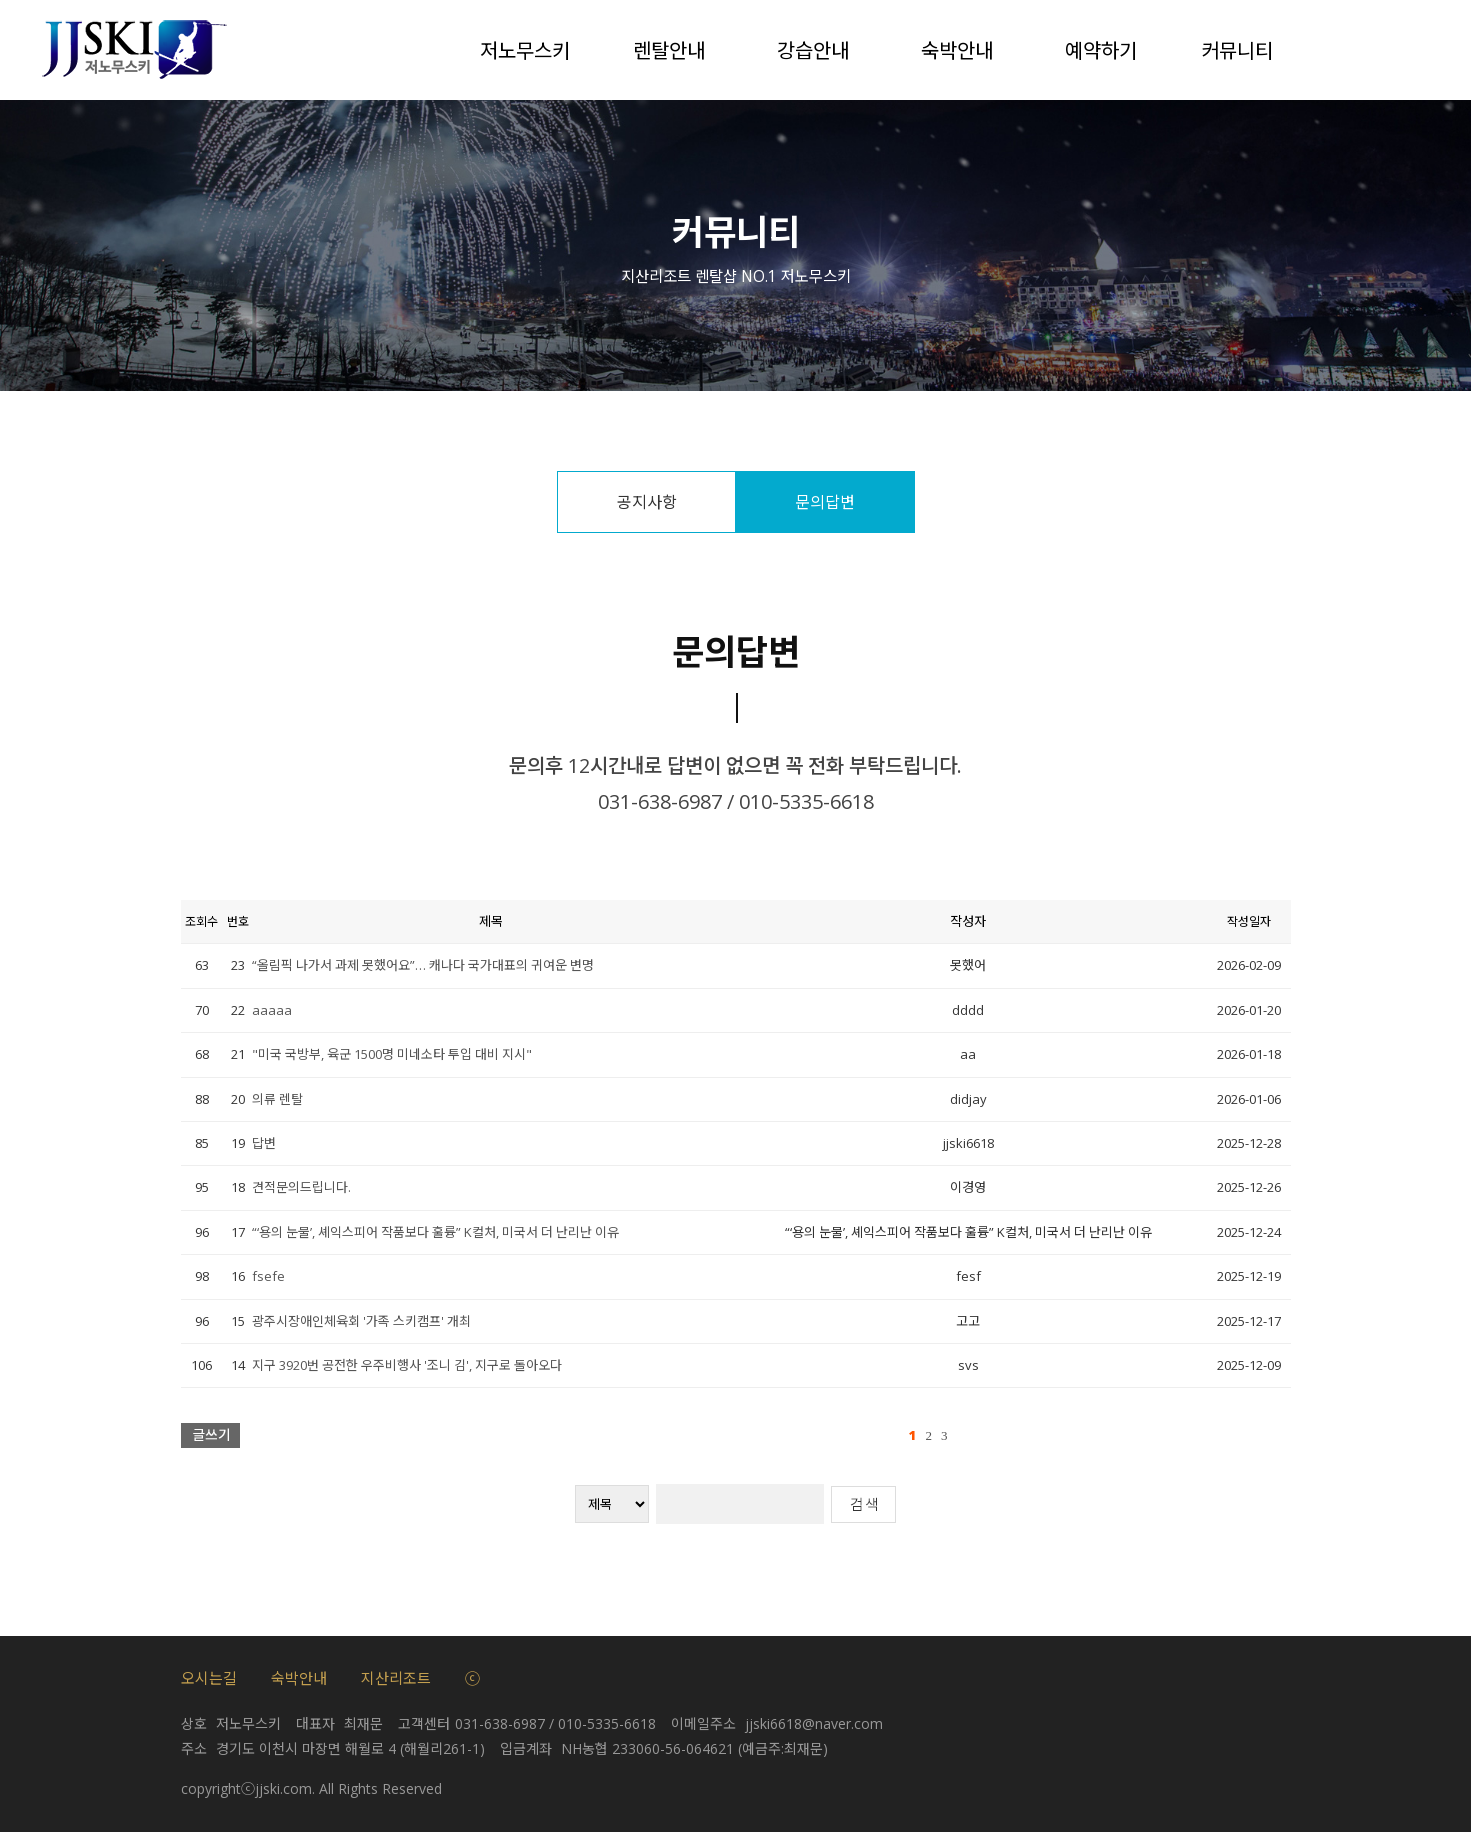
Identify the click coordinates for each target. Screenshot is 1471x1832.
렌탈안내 (669, 49)
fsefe (268, 1276)
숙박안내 (957, 49)
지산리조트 (396, 1678)
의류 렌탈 (277, 1099)
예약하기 (1101, 49)
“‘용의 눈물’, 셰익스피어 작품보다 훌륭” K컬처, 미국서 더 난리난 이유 (435, 1232)
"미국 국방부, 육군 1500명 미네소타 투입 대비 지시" (392, 1054)
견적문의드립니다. (301, 1187)
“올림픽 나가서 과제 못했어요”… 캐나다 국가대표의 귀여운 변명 (423, 965)
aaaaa (272, 1010)
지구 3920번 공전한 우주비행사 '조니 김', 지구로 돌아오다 (407, 1365)
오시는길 (209, 1678)
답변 (264, 1143)
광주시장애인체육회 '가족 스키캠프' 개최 (361, 1321)
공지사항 (647, 502)
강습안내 (813, 49)
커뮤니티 (1237, 49)
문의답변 (825, 502)
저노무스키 (525, 49)
